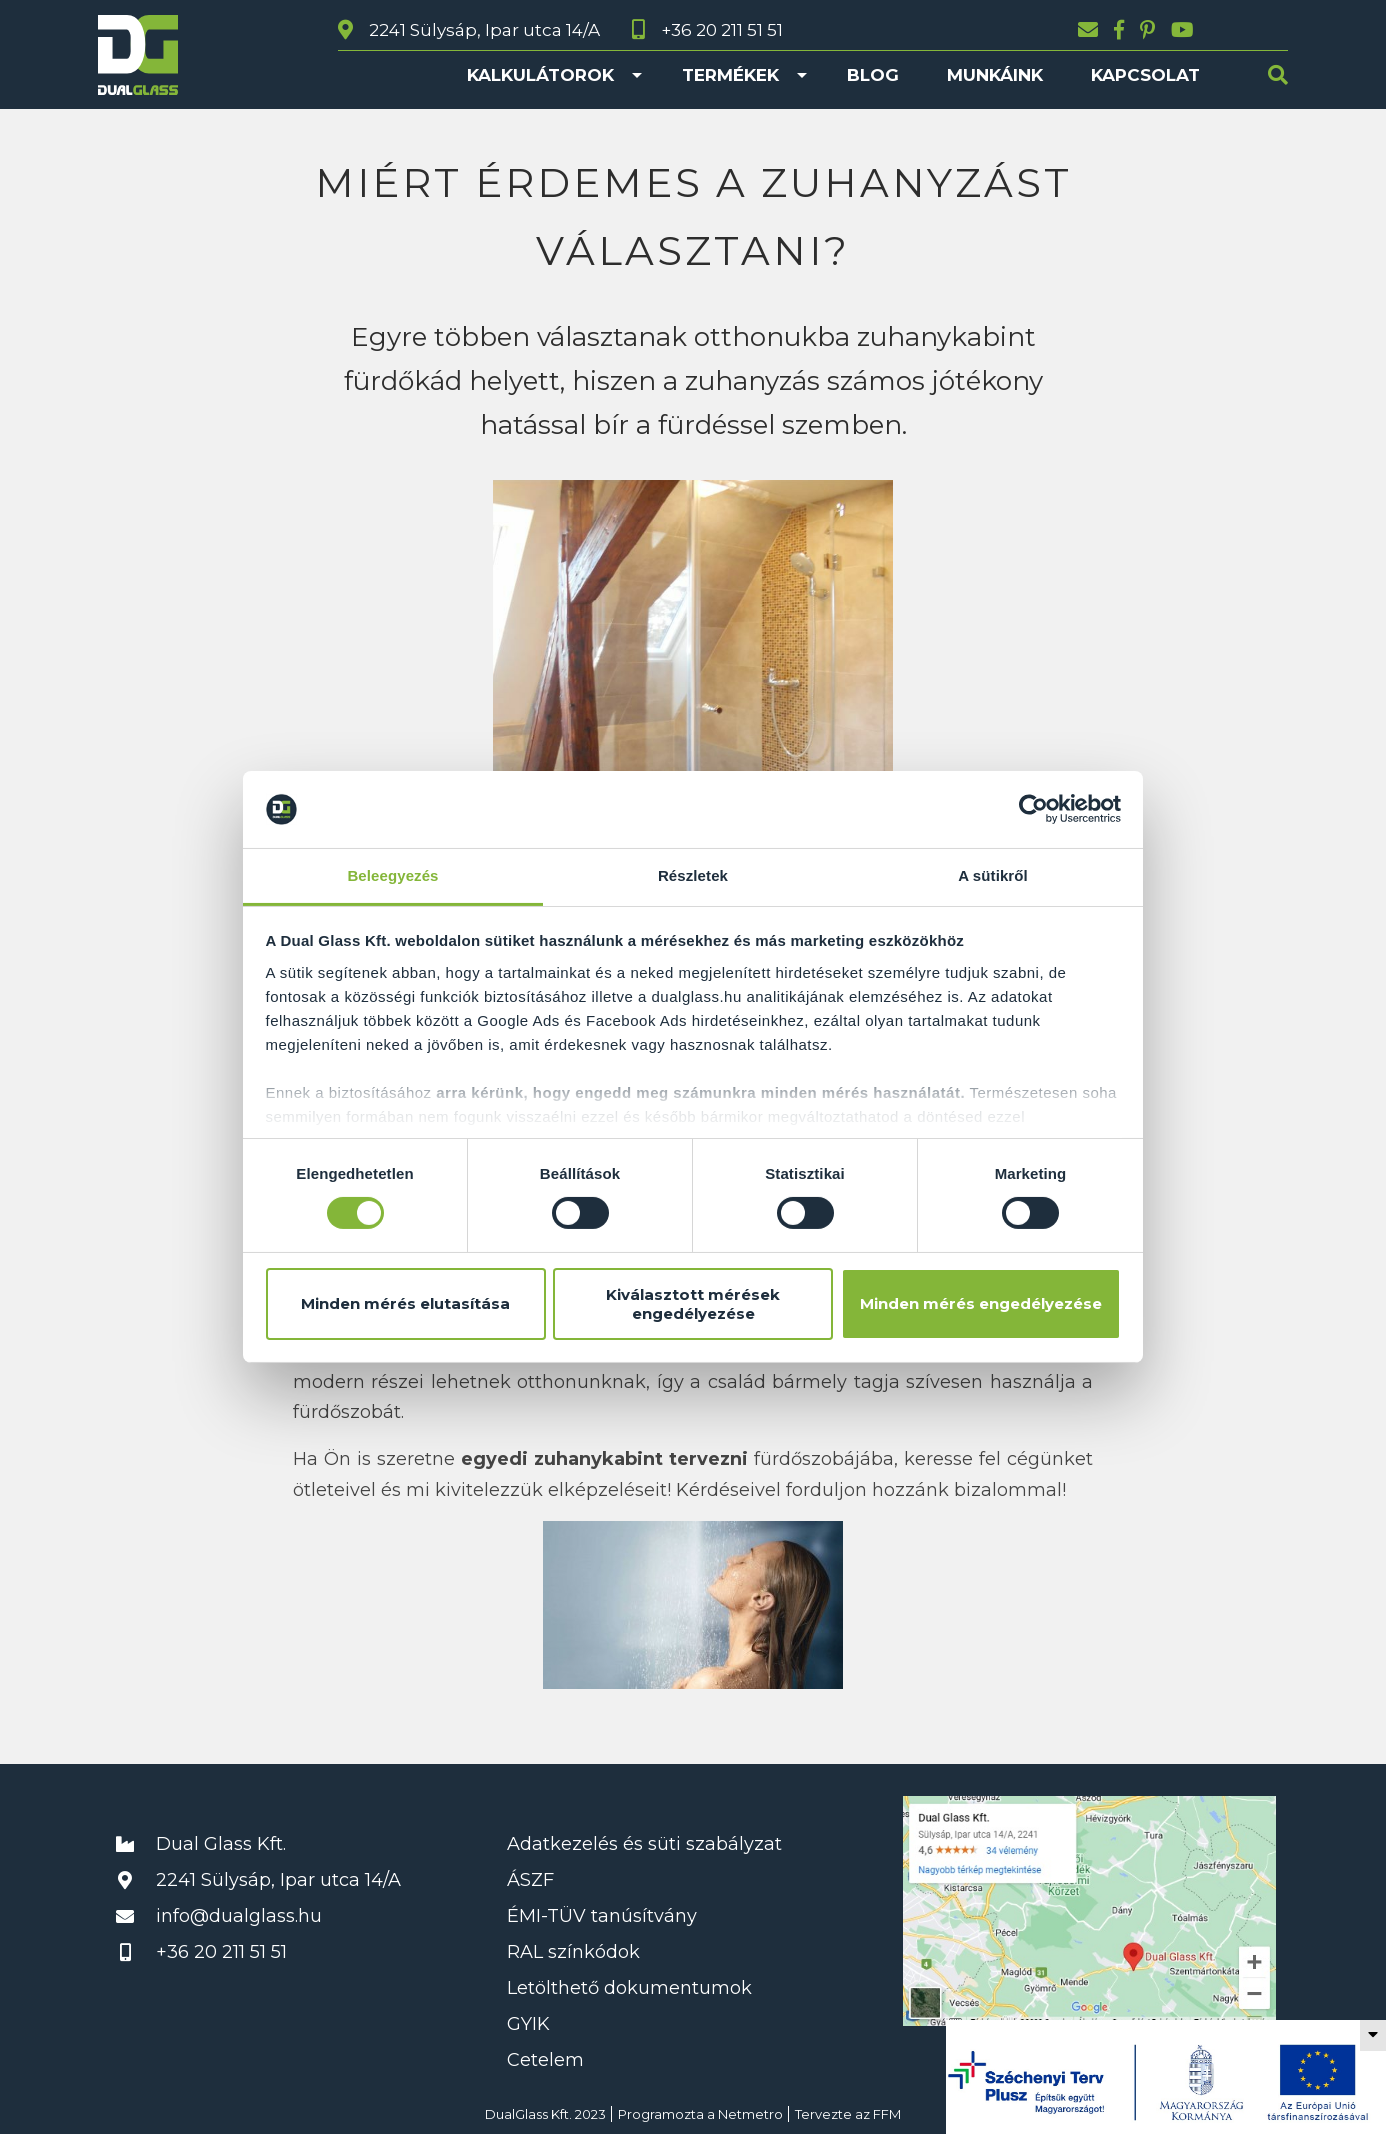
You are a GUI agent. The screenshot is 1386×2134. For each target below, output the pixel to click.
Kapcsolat (1145, 75)
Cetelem (545, 2060)
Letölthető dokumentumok (629, 1988)
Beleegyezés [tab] (392, 875)
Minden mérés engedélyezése (981, 1303)
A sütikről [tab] (993, 875)
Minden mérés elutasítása (405, 1303)
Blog (873, 75)
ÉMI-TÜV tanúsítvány (602, 1916)
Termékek (730, 75)
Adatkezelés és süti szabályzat (644, 1844)
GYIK (528, 2024)
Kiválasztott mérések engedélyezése (693, 1304)
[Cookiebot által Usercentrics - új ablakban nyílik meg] (1033, 809)
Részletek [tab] (693, 875)
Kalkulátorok (540, 75)
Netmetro (750, 2114)
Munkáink (995, 75)
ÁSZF (530, 1880)
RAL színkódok (573, 1952)
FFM (887, 2114)
